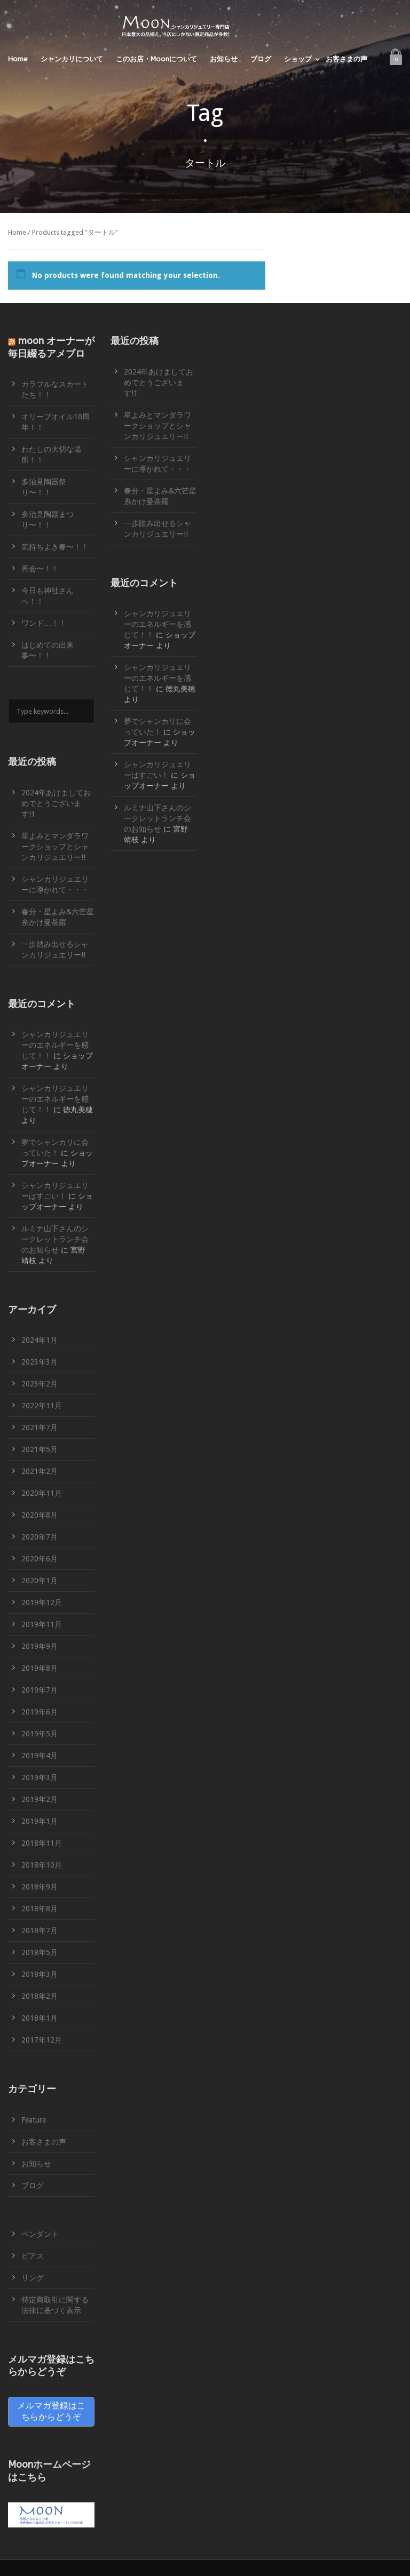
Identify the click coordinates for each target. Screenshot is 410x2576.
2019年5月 (39, 1733)
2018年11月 (41, 1843)
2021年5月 (39, 1449)
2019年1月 (39, 1821)
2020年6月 (39, 1558)
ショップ (298, 59)
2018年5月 (39, 1952)
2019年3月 (39, 1777)
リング (32, 2278)
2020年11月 (41, 1493)
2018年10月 (41, 1865)
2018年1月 (39, 2018)
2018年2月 (39, 1996)
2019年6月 (39, 1712)
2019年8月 (39, 1668)
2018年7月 (39, 1930)
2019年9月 (39, 1646)
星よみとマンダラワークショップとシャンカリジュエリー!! (55, 847)
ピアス (32, 2256)
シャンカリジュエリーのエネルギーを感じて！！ (55, 1045)
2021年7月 (39, 1427)
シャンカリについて (72, 59)
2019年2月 (39, 1799)
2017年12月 (41, 2040)
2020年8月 (39, 1515)
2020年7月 (39, 1537)
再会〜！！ (40, 568)
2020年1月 (39, 1580)
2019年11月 (41, 1624)
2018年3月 (39, 1974)
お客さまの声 (346, 59)
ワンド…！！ (43, 623)
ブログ (260, 59)
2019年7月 (39, 1690)
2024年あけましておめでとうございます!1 (56, 803)
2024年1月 (39, 1340)
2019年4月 (39, 1755)
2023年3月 (39, 1362)
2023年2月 (39, 1383)
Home (18, 59)
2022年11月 (41, 1405)
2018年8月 (39, 1908)
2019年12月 (41, 1602)
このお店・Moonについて (156, 59)
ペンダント (40, 2234)
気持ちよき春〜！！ (55, 547)
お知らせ (224, 59)
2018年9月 (39, 1887)
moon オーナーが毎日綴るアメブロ (51, 347)
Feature (33, 2120)
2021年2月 (39, 1471)
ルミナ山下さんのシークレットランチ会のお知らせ (55, 1239)
